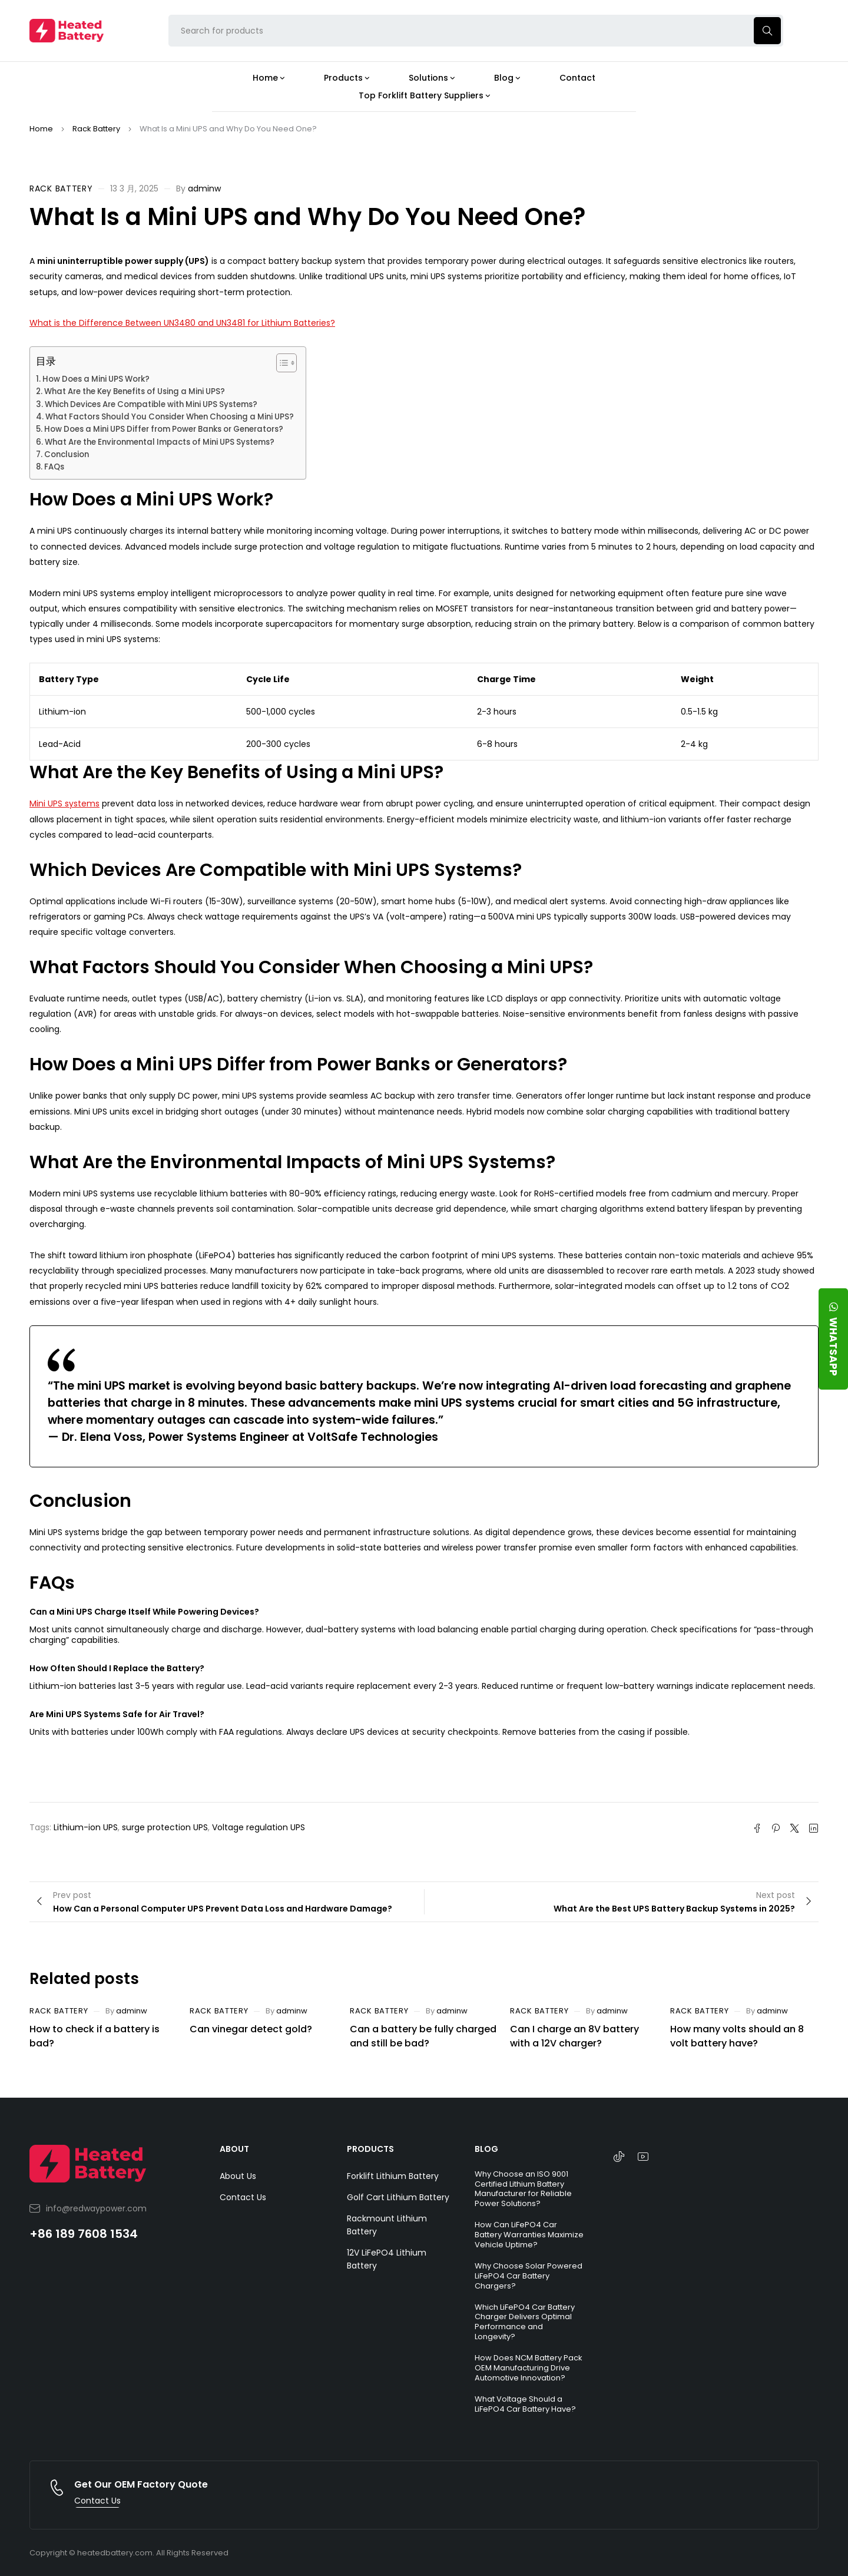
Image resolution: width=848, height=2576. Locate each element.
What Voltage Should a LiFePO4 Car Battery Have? (525, 2404)
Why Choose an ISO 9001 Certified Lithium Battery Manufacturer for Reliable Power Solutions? (523, 2189)
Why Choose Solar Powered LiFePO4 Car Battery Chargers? (528, 2275)
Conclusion (66, 454)
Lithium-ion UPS (86, 1827)
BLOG (486, 2149)
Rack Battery (96, 128)
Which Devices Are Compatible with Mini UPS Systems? (151, 404)
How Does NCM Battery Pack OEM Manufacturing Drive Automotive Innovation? (528, 2367)
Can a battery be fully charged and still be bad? (423, 2036)
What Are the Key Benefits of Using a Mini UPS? (134, 391)
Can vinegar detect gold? (251, 2029)
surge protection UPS (165, 1827)
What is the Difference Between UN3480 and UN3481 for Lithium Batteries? (182, 323)
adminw (204, 188)
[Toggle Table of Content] (280, 363)
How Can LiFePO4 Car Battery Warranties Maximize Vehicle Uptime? (529, 2234)
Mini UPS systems (64, 803)
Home (41, 128)
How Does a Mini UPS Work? (96, 379)
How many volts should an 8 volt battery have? (737, 2036)
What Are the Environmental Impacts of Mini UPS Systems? (159, 442)
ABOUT (234, 2149)
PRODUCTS (370, 2149)
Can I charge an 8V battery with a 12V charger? (574, 2036)
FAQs (54, 466)
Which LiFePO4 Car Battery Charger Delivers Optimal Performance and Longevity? (525, 2322)
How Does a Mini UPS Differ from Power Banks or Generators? (163, 429)
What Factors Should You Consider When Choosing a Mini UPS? (169, 416)
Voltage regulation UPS (258, 1827)
